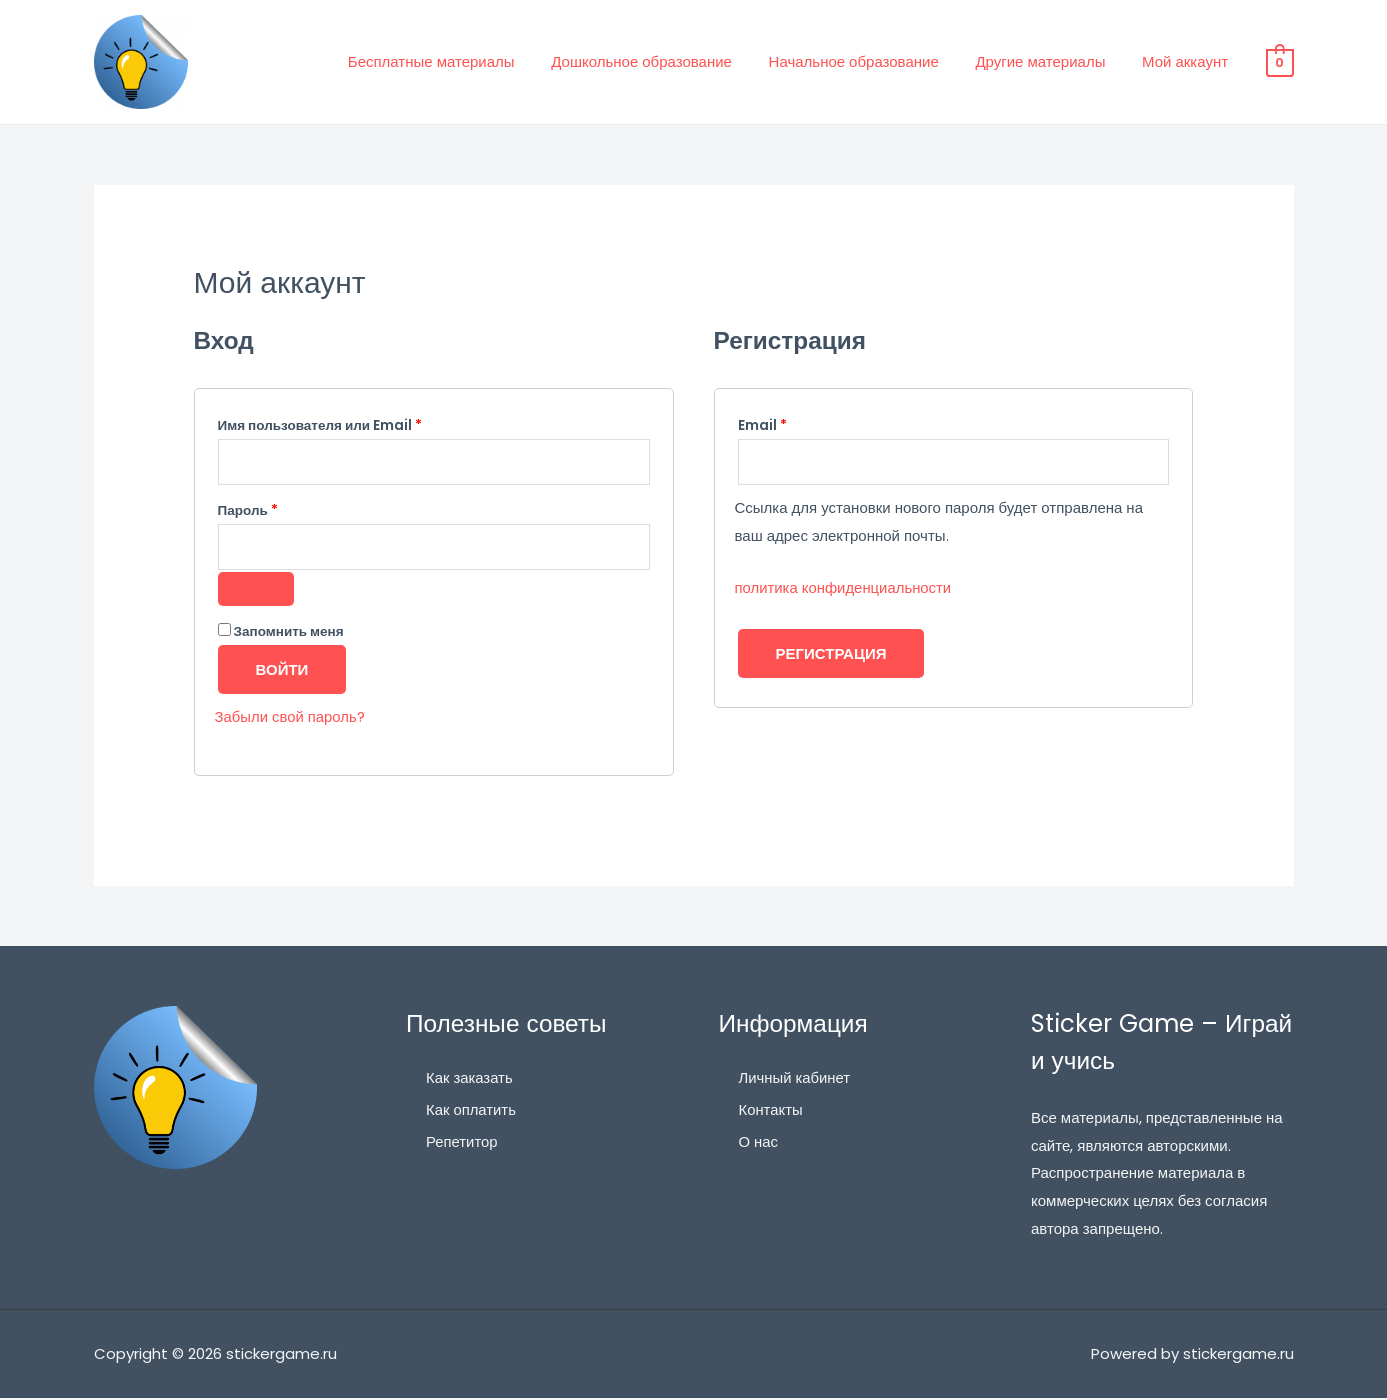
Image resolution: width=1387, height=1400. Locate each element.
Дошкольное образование (665, 61)
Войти (282, 672)
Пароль (291, 509)
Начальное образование (870, 61)
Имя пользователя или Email (364, 423)
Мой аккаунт (1188, 61)
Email (806, 423)
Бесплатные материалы (461, 61)
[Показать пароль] (256, 592)
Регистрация (831, 654)
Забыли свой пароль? (290, 719)
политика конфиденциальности (844, 588)
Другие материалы (1050, 61)
